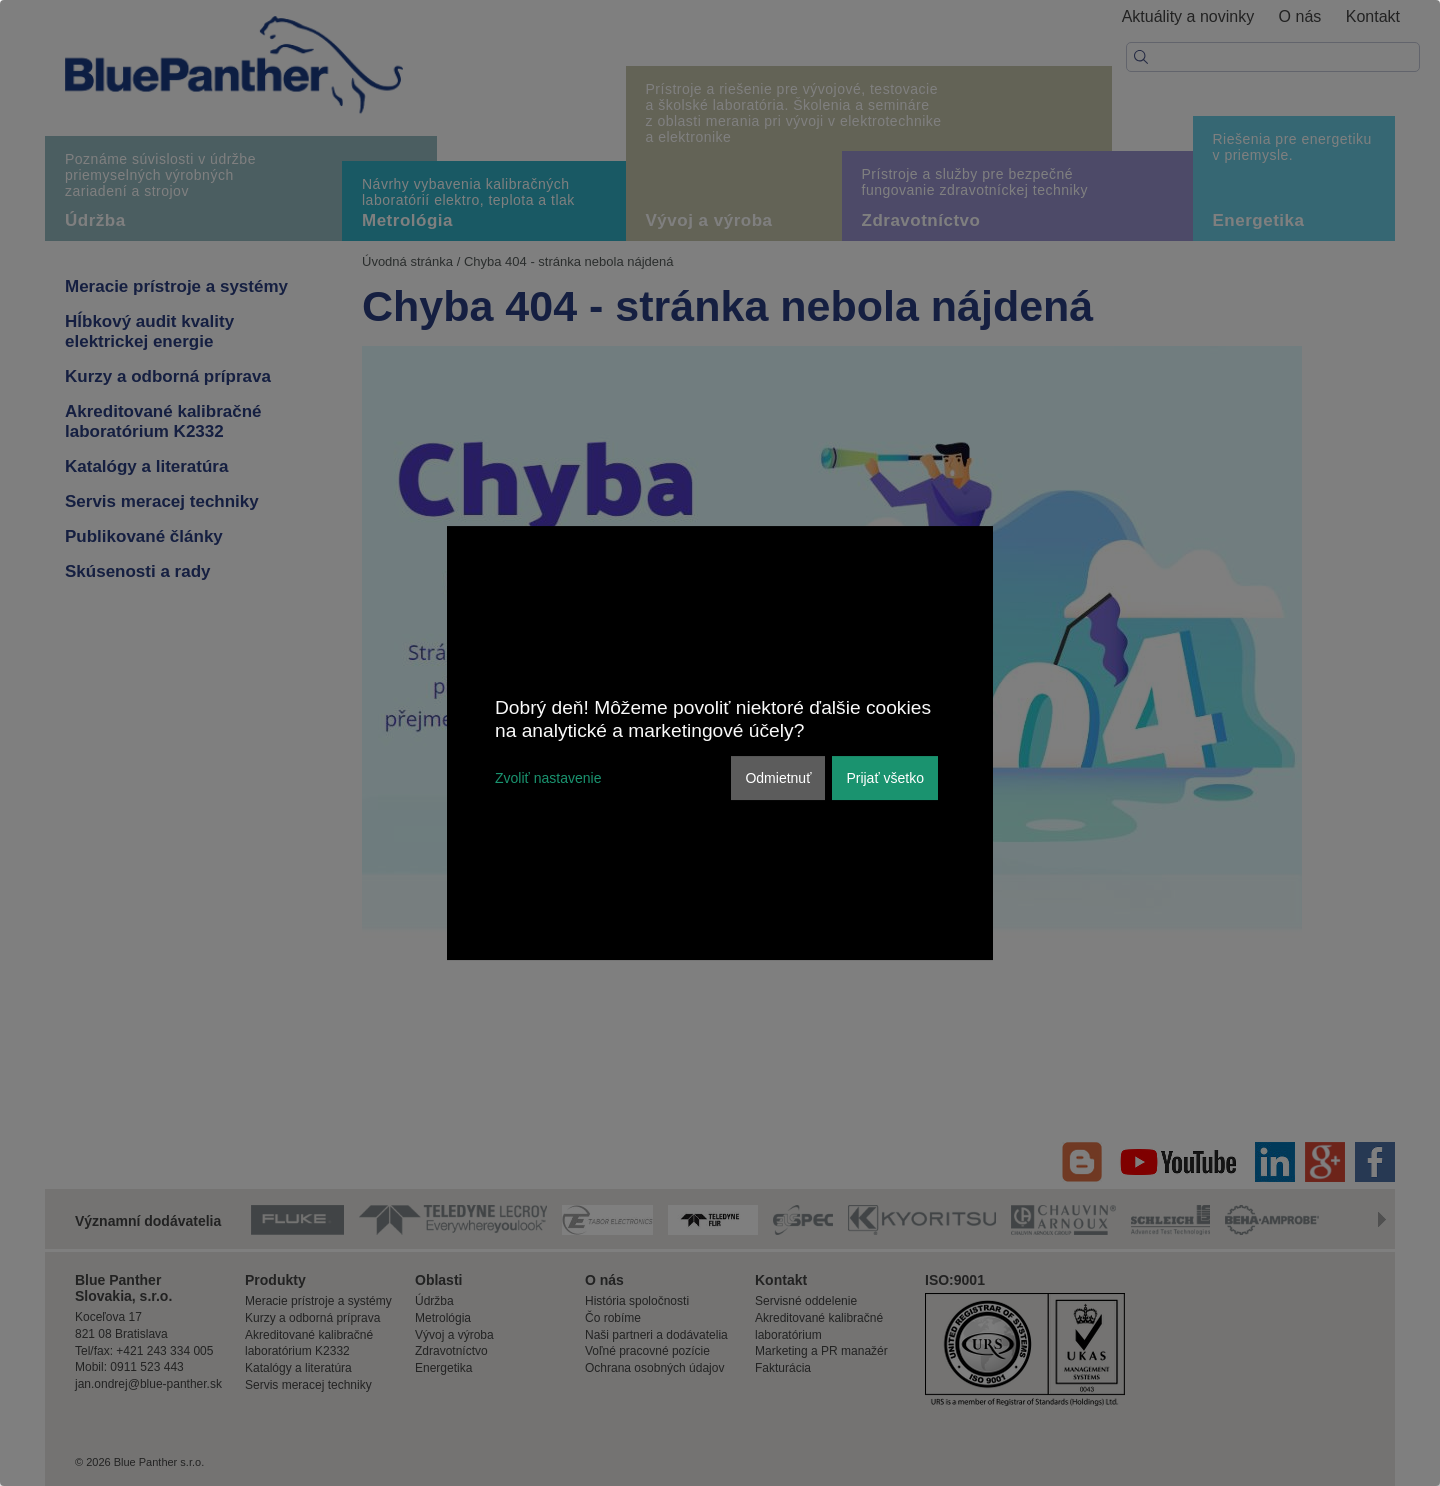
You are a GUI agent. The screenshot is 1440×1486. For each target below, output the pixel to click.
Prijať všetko (885, 778)
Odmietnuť (778, 778)
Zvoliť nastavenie (548, 778)
